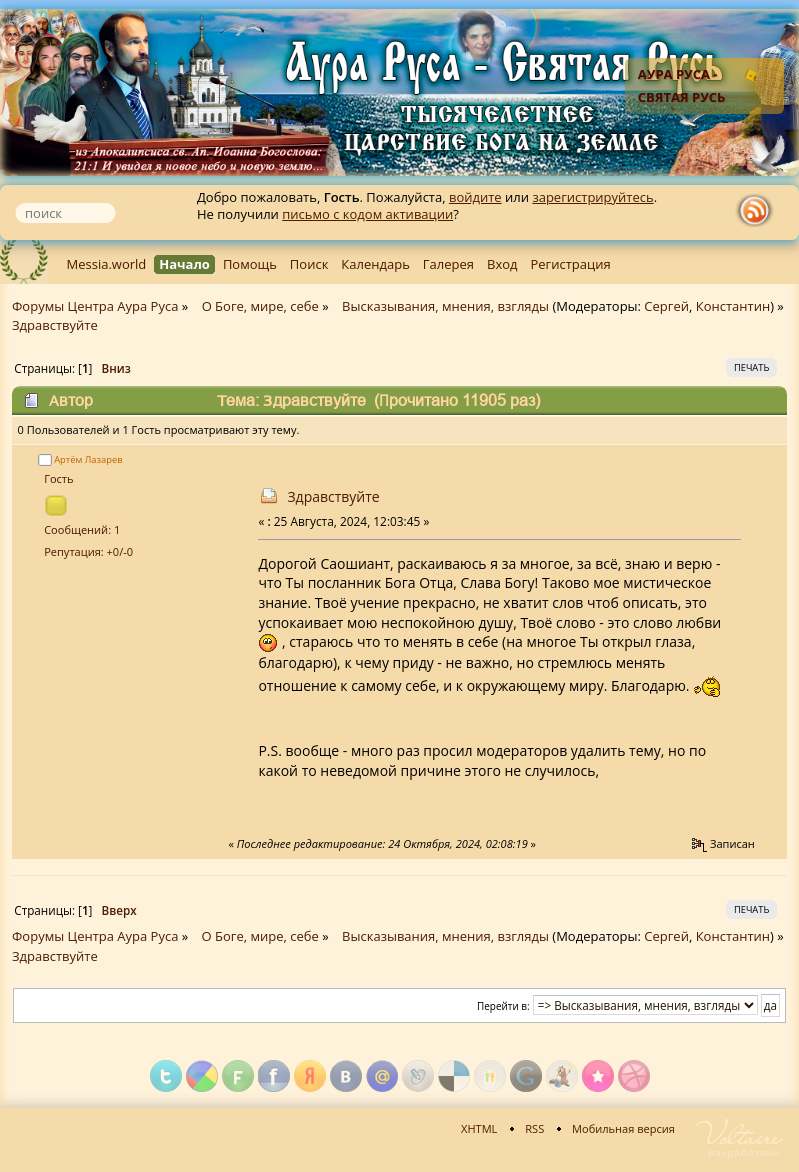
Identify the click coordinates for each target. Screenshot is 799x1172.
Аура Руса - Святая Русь (682, 85)
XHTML (479, 1128)
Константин (733, 306)
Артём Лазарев (88, 459)
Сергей (666, 306)
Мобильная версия (623, 1128)
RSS (534, 1128)
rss (759, 211)
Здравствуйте (333, 496)
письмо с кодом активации (367, 214)
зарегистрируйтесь (592, 197)
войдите (475, 197)
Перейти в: (503, 1006)
